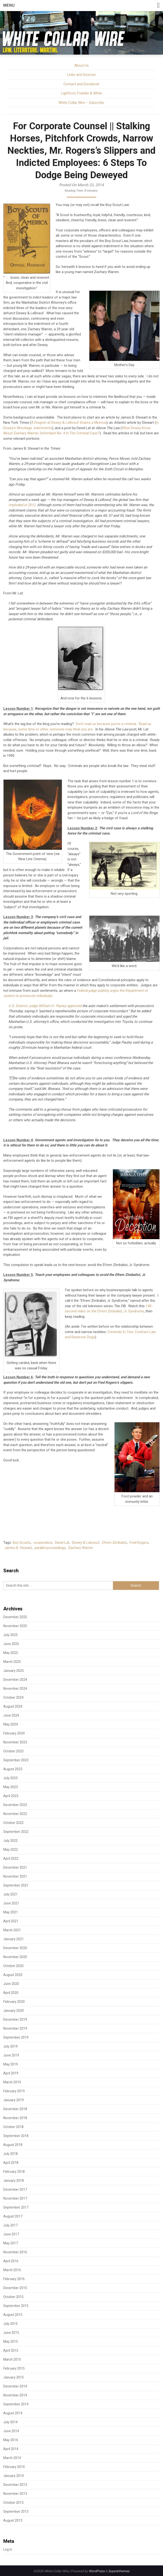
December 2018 (15, 2109)
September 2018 (15, 2136)
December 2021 (15, 1867)
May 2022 (10, 1849)
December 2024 (15, 1679)
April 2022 (10, 1858)
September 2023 (15, 1760)
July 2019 (10, 2046)
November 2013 (15, 2493)
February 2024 (14, 1733)
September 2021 (15, 1885)
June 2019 (11, 2055)
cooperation (42, 1542)
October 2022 (13, 1823)
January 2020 (13, 2010)
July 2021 (10, 1894)
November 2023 (15, 1742)
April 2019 (10, 2073)
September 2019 (15, 2037)
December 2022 (15, 1805)
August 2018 (12, 2145)
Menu (9, 5)
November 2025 (15, 1626)
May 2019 (10, 2064)
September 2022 (15, 1832)
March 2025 (12, 1662)
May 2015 (10, 2341)
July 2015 (10, 2324)
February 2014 (14, 2467)
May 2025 (10, 1653)
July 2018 (10, 2154)
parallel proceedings (50, 1548)
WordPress (97, 2571)
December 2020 (15, 1948)
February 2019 (14, 2091)
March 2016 (12, 2270)
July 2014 (10, 2422)
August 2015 (12, 2315)
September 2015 (15, 2306)
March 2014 (12, 2458)
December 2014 (15, 2386)
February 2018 (14, 2171)
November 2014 (15, 2395)
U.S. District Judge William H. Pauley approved (44, 1006)
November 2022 (15, 1814)
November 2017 (15, 2198)
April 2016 (10, 2261)
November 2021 (15, 1876)
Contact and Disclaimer (81, 84)
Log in (7, 2549)
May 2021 (10, 1912)
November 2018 (15, 2118)
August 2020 (12, 1975)
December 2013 (15, 2485)
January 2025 (13, 1671)
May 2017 (10, 2243)
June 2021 (11, 1903)
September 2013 (15, 2511)
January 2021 (13, 1939)
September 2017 (15, 2207)
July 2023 (10, 1778)
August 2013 (12, 2520)
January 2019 (13, 2100)
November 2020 (15, 1957)
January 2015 (13, 2377)
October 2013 (13, 2502)
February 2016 (14, 2279)
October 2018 (13, 2127)
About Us (81, 65)
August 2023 (12, 1769)
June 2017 (11, 2234)
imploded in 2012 (21, 505)
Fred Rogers (139, 1542)
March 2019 (12, 2082)
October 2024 (13, 1697)
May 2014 (10, 2440)
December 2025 (15, 1617)
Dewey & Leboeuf (85, 1542)
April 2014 (10, 2449)
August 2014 (12, 2413)
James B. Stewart (18, 1548)
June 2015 (11, 2332)
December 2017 (15, 2189)
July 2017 (10, 2225)
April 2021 (10, 1921)
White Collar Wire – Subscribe (81, 103)
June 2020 (11, 1984)
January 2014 (13, 2476)
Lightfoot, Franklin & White (81, 93)
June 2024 (11, 1715)
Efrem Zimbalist (114, 1542)
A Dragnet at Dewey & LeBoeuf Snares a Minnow (68, 422)
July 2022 (10, 1840)
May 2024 (10, 1724)
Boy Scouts (22, 1542)
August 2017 (12, 2216)
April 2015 (10, 2350)
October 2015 (13, 2297)
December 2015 (15, 2288)
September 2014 (15, 2404)
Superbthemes (118, 2571)
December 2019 (15, 2019)
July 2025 (10, 1635)
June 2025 (11, 1644)
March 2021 (12, 1930)
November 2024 (15, 1688)
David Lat (62, 1542)
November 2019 (15, 2028)
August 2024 (12, 1706)
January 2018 (13, 2180)
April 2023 (10, 1796)
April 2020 (10, 1993)
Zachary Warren (80, 1548)
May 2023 (10, 1787)
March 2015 (12, 2359)
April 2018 (10, 2163)
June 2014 (11, 2431)
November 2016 (15, 2252)
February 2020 (14, 2002)
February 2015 (14, 2368)
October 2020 (13, 1966)
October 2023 (13, 1751)
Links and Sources (81, 75)
